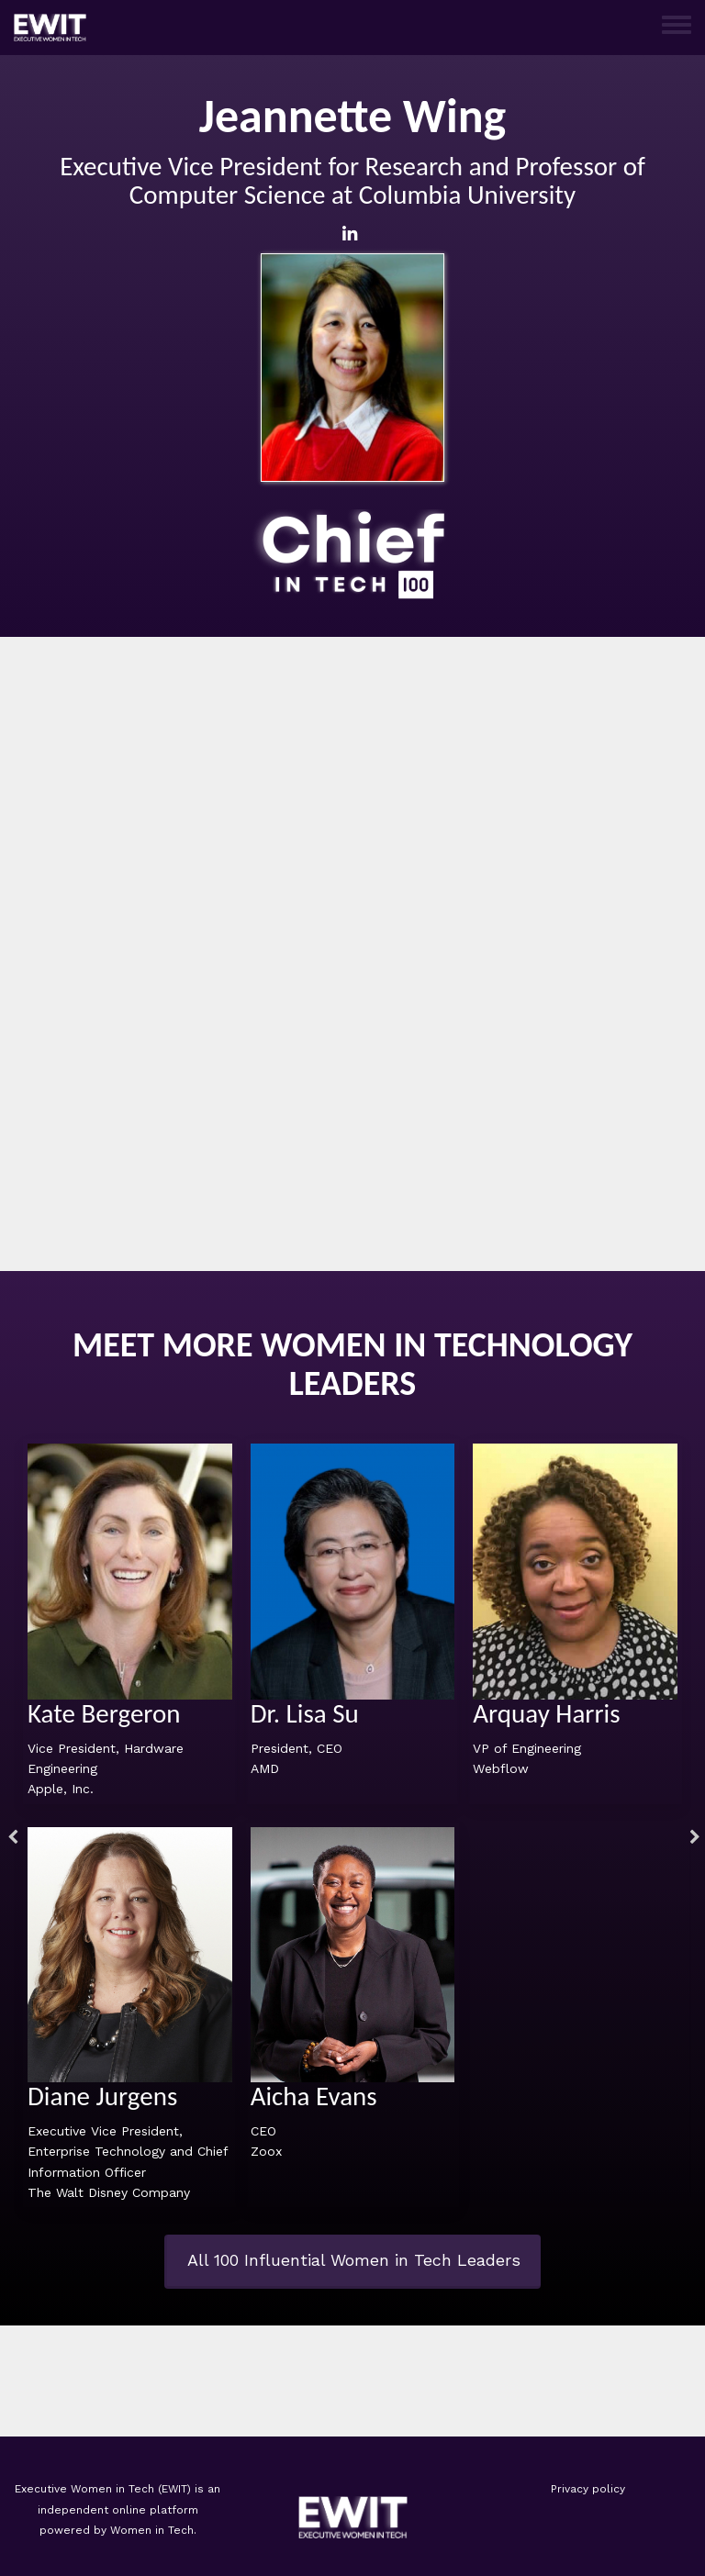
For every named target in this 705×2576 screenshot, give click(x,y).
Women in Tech (152, 2530)
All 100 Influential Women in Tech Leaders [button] (353, 2259)
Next (691, 1839)
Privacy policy (588, 2488)
